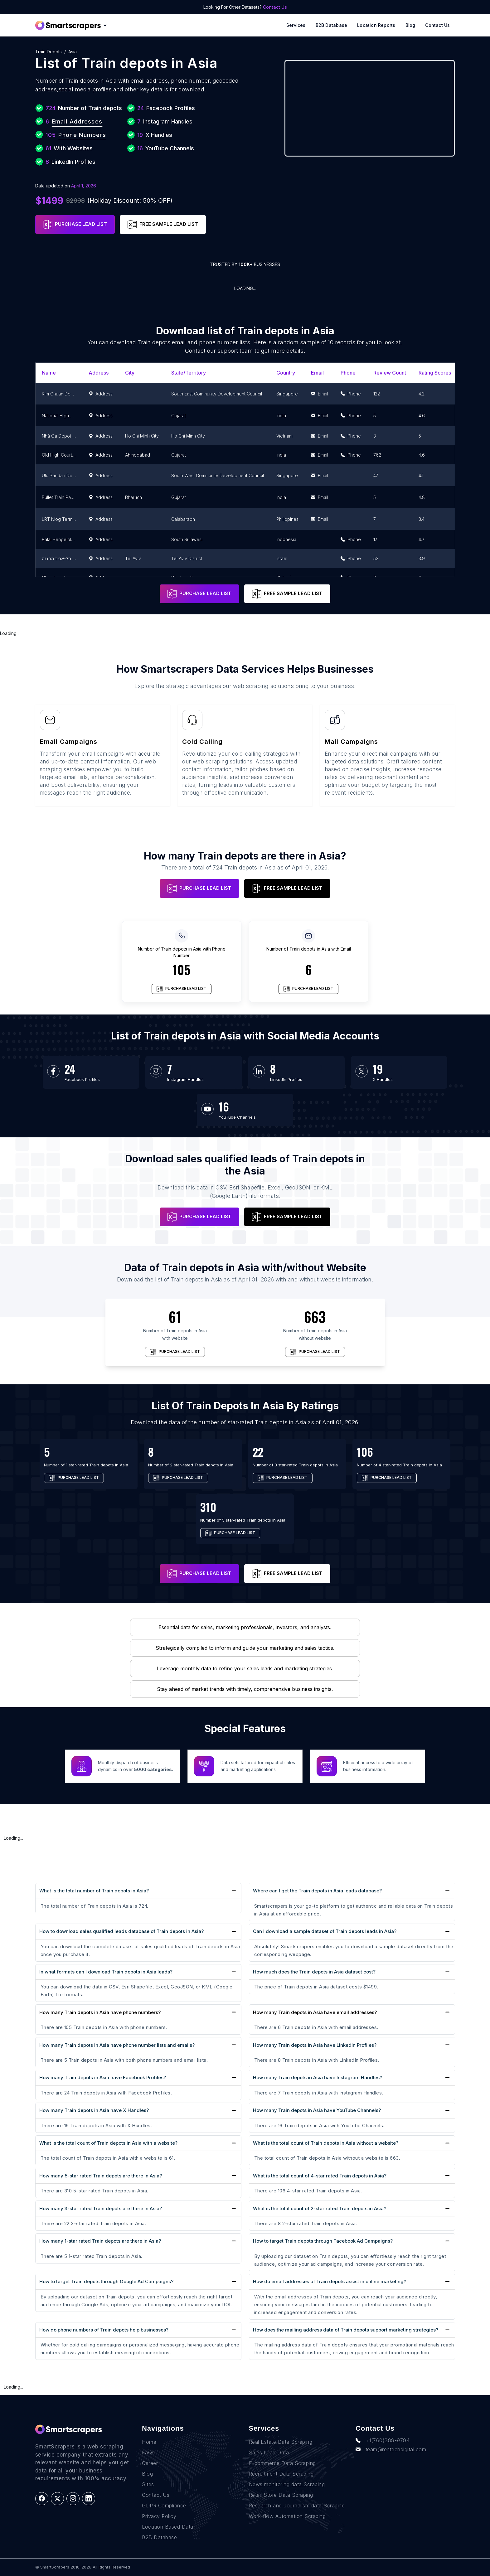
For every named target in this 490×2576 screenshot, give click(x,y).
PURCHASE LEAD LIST (75, 224)
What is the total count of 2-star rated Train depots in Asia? (319, 2208)
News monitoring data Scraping (287, 2484)
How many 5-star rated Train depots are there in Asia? (100, 2176)
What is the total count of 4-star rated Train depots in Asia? (319, 2176)
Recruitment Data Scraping (281, 2474)
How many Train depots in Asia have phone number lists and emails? (117, 2045)
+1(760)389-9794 (383, 2440)
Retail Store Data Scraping (281, 2495)
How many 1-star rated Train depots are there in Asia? (100, 2241)
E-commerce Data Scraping (282, 2463)
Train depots (48, 51)
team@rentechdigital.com (391, 2449)
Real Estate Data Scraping (281, 2442)
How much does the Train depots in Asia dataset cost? (314, 1972)
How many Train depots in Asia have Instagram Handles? (317, 2077)
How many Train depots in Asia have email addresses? (315, 2012)
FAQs (148, 2452)
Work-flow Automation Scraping (287, 2516)
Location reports (376, 25)
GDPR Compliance (164, 2505)
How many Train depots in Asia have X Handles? (94, 2110)
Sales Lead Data (269, 2452)
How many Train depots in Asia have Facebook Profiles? (102, 2077)
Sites (148, 2484)
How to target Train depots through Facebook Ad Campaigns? (323, 2241)
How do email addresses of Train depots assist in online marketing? (329, 2281)
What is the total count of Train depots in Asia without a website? (325, 2143)
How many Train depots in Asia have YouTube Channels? (317, 2110)
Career (150, 2463)
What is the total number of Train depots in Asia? (94, 1891)
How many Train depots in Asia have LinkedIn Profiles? (314, 2045)
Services (296, 25)
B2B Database (331, 25)
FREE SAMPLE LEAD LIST (163, 224)
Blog (410, 25)
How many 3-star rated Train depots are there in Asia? (100, 2208)
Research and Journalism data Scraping (297, 2505)
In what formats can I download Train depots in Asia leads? (105, 1972)
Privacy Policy (159, 2516)
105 (181, 969)
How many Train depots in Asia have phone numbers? (100, 2012)
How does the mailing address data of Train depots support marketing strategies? (345, 2330)
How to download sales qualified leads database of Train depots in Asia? (121, 1931)
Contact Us (275, 7)
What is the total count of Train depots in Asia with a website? (108, 2143)
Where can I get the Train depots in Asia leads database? (317, 1891)
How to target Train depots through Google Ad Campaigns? (106, 2281)
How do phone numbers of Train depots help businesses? (103, 2330)
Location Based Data (167, 2527)
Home (149, 2442)
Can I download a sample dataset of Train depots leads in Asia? (324, 1931)
